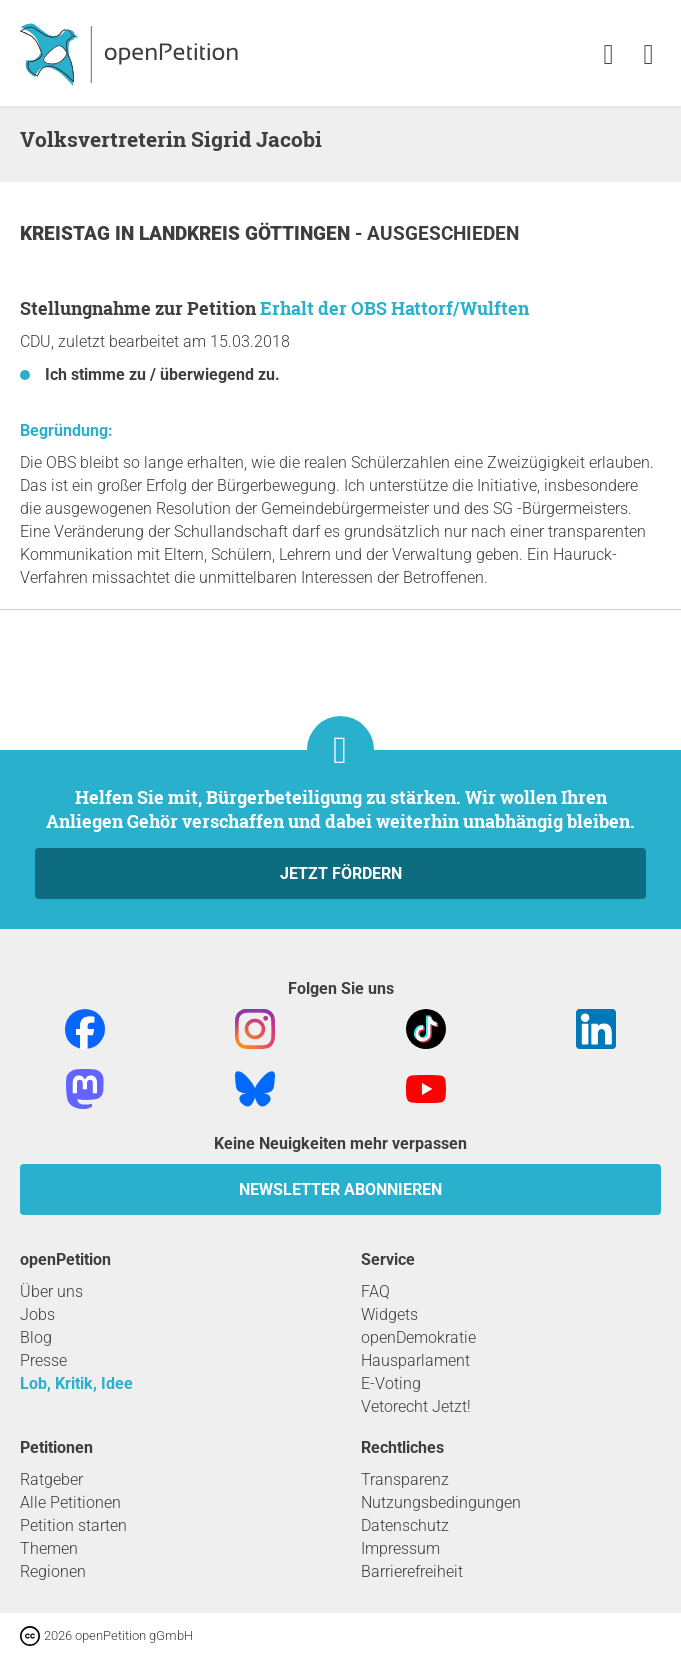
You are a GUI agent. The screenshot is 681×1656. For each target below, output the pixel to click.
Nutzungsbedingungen (441, 1502)
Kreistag (67, 233)
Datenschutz (405, 1525)
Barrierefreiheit (412, 1571)
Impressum (400, 1548)
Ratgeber (51, 1479)
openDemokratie (418, 1337)
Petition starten (73, 1525)
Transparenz (405, 1479)
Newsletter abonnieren (340, 1189)
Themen (49, 1548)
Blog (36, 1337)
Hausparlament (415, 1360)
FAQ (375, 1291)
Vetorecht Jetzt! (416, 1406)
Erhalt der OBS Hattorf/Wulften (394, 308)
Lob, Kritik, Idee (76, 1383)
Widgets (389, 1314)
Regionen (53, 1571)
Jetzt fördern (341, 873)
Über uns (51, 1291)
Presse (43, 1360)
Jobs (37, 1314)
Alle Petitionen (70, 1502)
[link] (648, 55)
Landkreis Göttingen (247, 233)
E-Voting (391, 1383)
